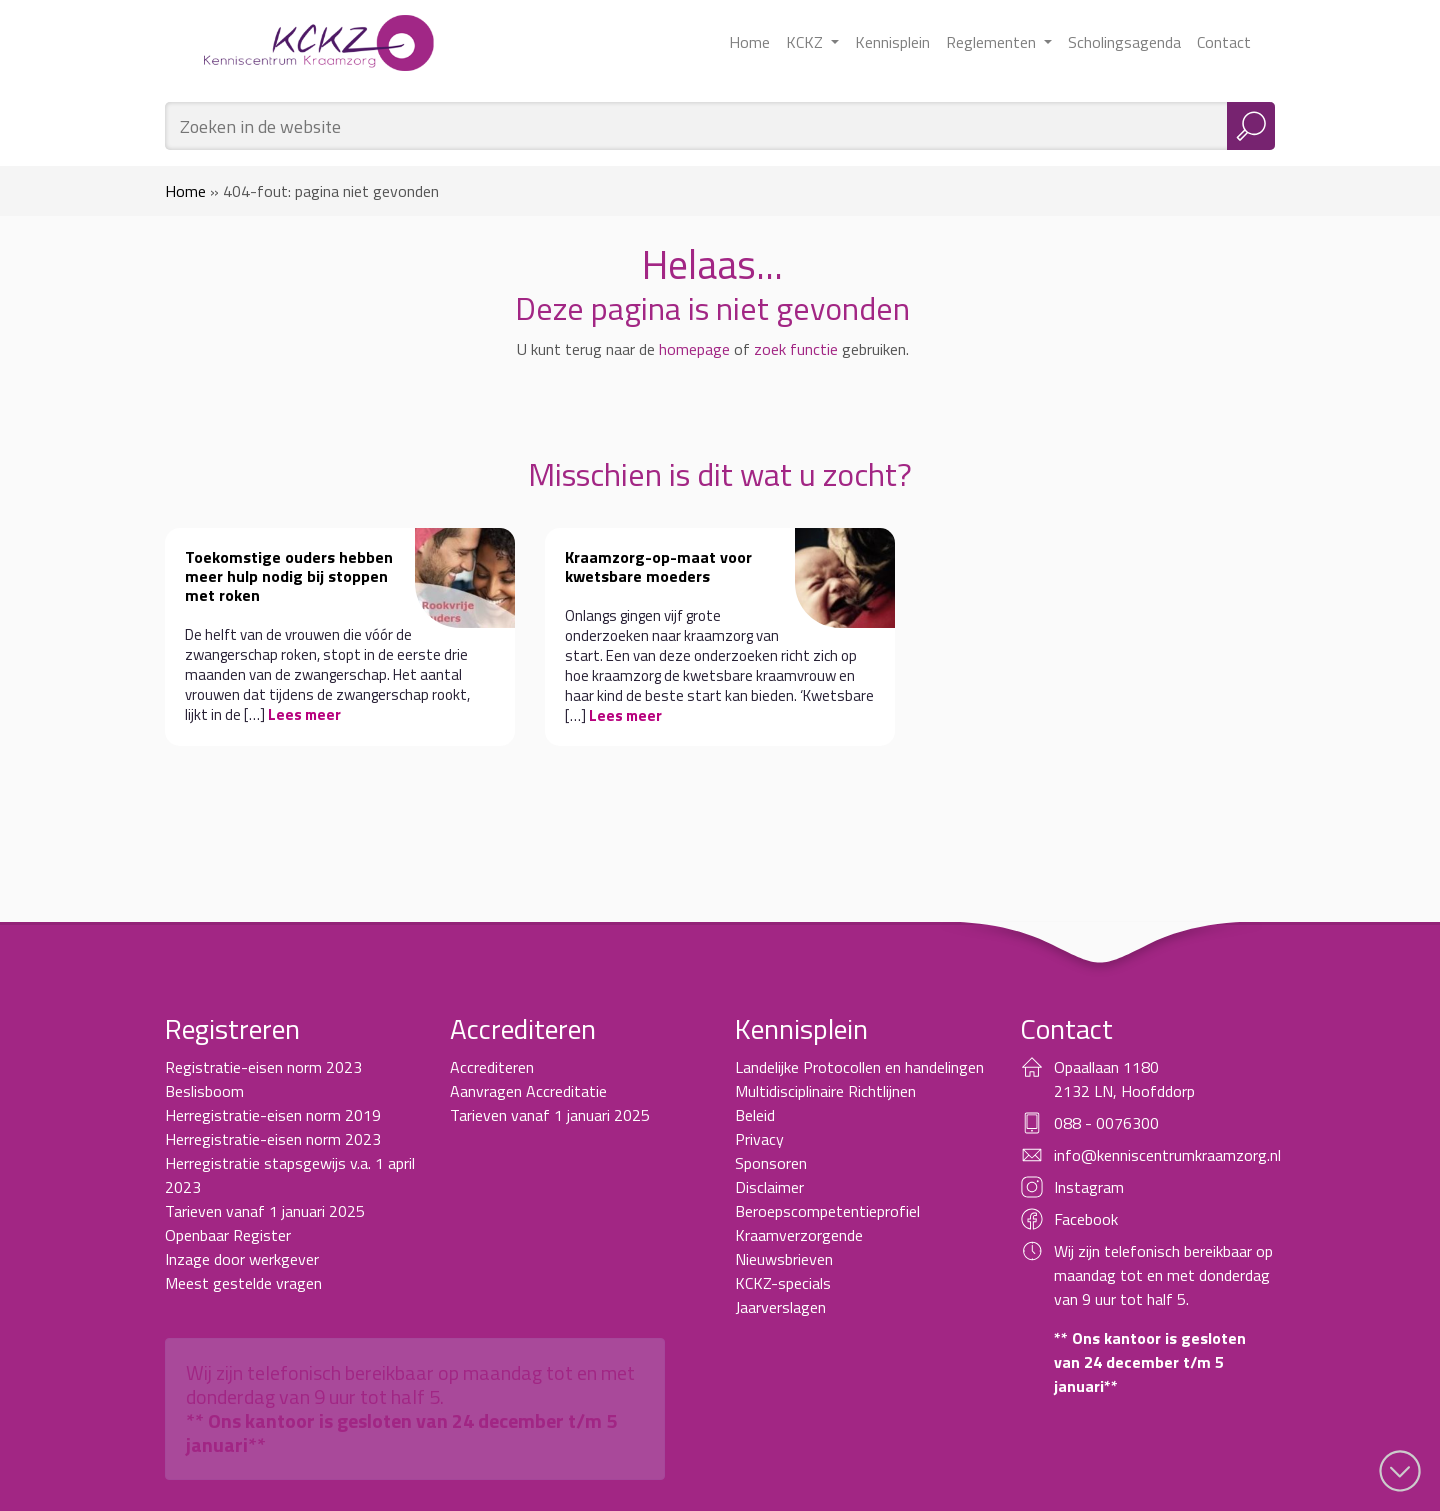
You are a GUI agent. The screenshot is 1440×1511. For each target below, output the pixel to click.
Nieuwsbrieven (784, 1259)
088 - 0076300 (1106, 1123)
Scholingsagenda (1124, 42)
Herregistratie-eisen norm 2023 (273, 1139)
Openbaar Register (228, 1235)
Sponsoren (771, 1163)
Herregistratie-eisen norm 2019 (273, 1115)
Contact (1224, 42)
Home (749, 42)
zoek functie (796, 349)
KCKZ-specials (783, 1283)
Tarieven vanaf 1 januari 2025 (265, 1211)
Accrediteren (492, 1067)
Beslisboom (204, 1091)
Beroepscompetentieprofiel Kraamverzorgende (827, 1223)
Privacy (759, 1139)
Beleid (755, 1115)
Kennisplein (892, 42)
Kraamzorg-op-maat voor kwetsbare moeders (658, 566)
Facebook (1086, 1219)
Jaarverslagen (780, 1307)
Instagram (1089, 1187)
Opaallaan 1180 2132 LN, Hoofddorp (1124, 1079)
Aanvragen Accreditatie (528, 1091)
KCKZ (806, 42)
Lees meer (304, 714)
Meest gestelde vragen (243, 1283)
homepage (694, 349)
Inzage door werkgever (242, 1259)
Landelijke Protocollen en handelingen (859, 1067)
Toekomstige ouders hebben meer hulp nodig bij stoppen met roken (289, 576)
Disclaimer (769, 1187)
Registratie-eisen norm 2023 (263, 1067)
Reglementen (993, 42)
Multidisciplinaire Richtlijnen (825, 1091)
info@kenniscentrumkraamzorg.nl (1167, 1155)
